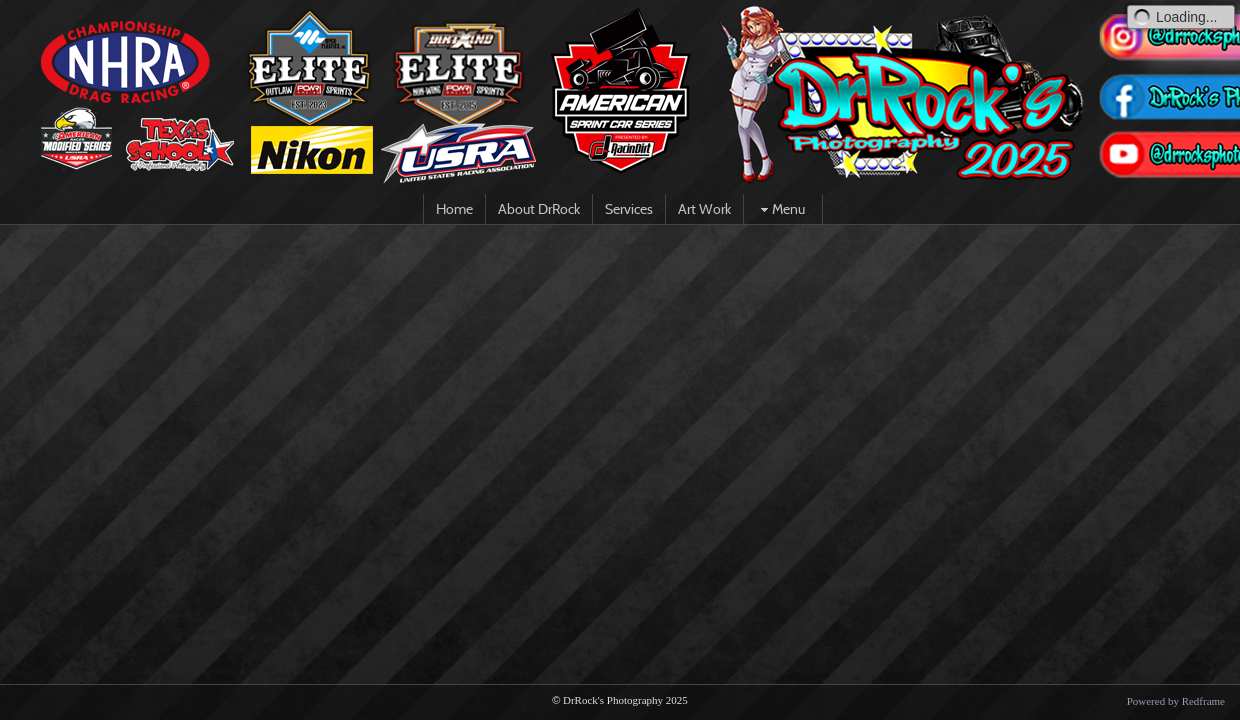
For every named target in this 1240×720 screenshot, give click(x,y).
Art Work (704, 209)
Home (454, 209)
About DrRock (539, 209)
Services (629, 209)
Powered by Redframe (1176, 701)
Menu (780, 209)
